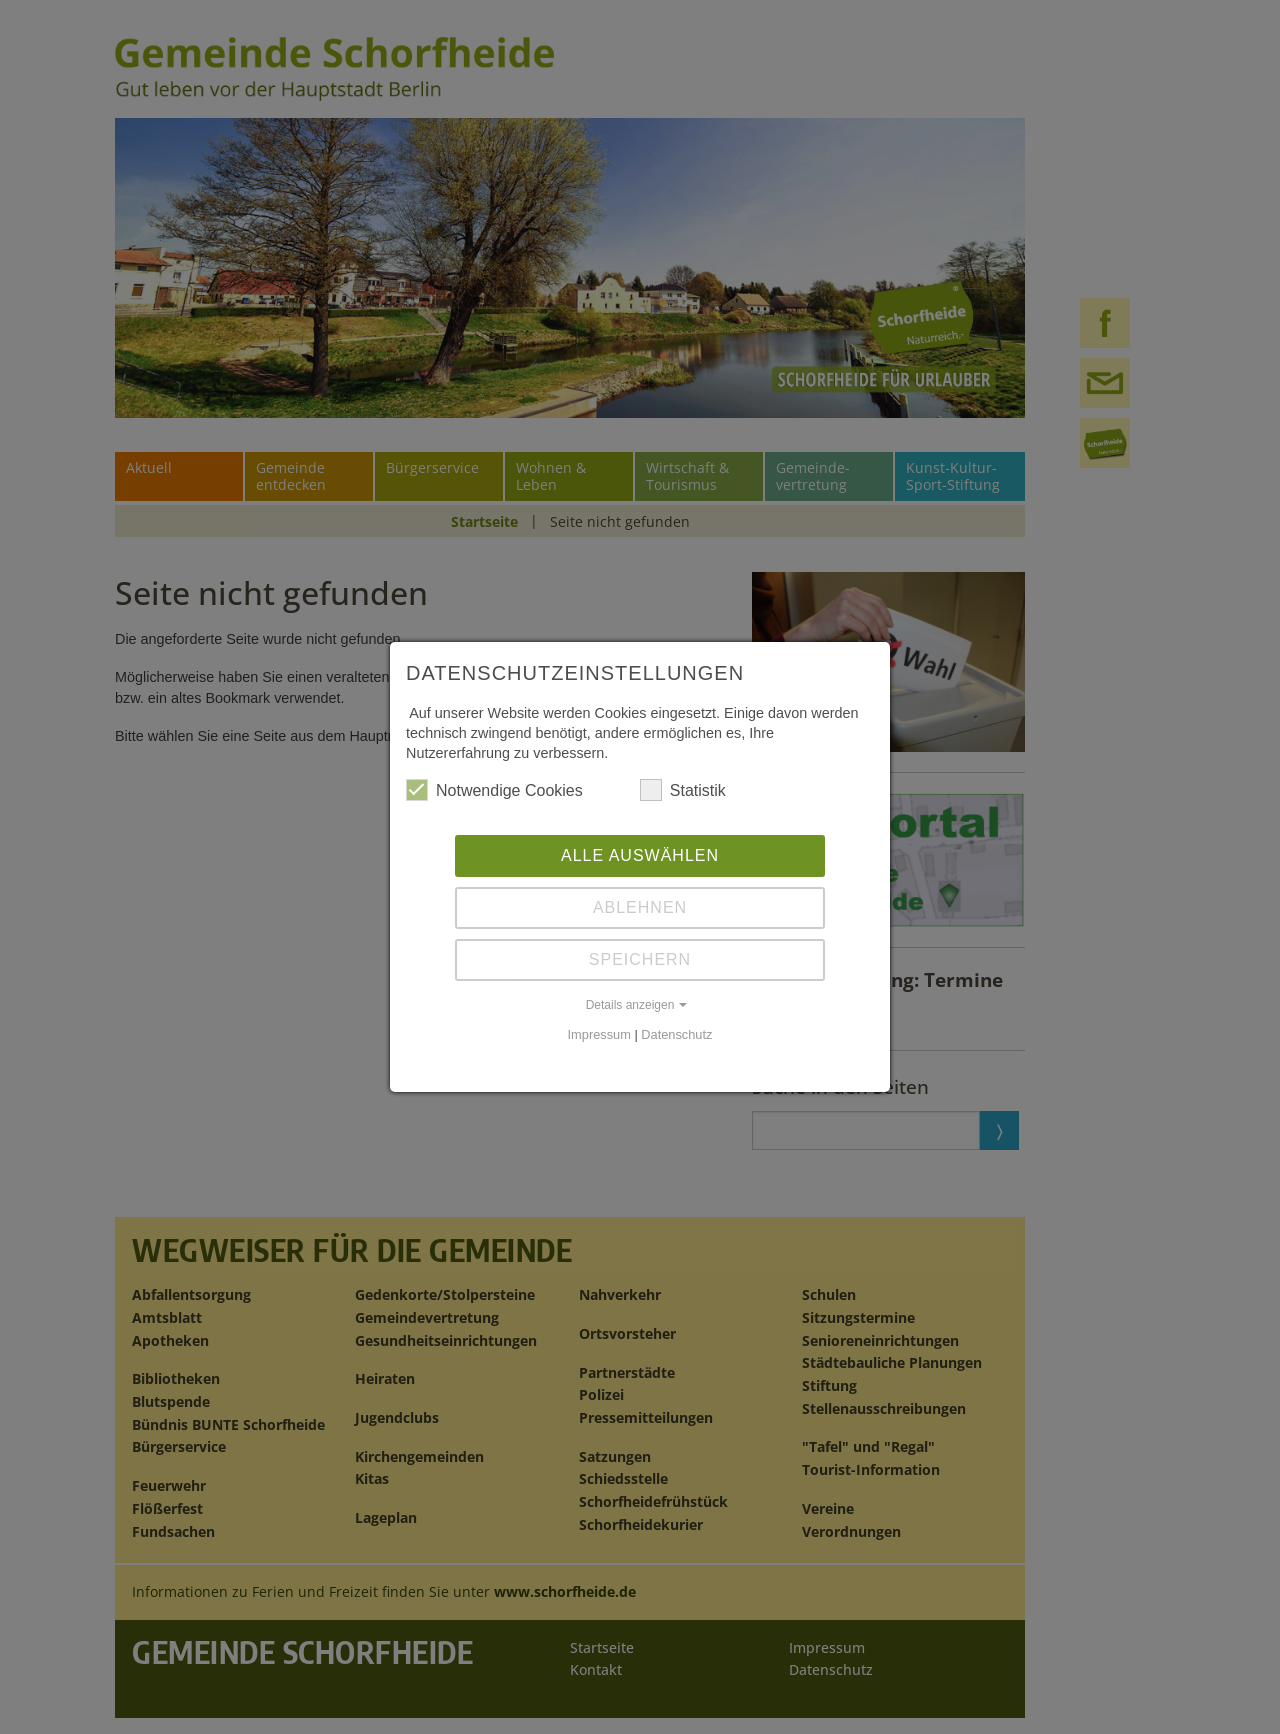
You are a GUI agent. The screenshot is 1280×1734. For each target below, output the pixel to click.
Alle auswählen (640, 855)
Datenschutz (676, 1034)
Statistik (683, 790)
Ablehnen (640, 907)
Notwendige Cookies (494, 790)
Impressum (599, 1034)
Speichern (640, 959)
